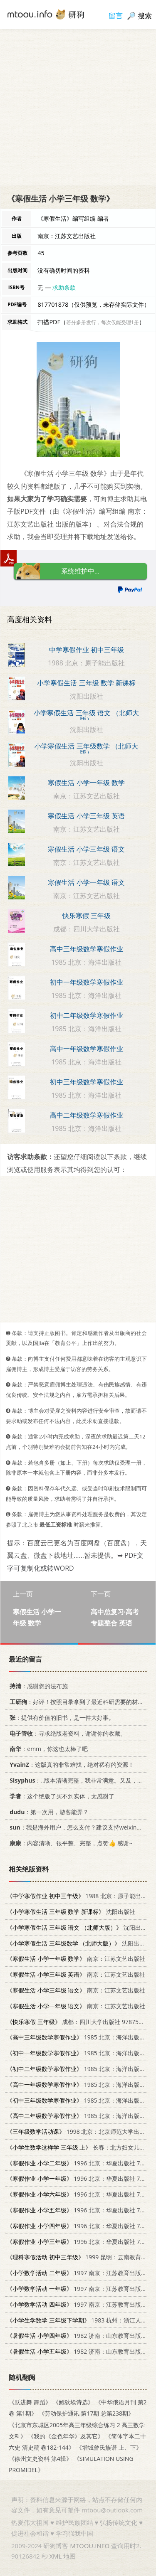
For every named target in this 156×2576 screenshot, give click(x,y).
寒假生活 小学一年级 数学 (86, 782)
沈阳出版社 (71, 1912)
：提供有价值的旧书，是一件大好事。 (60, 1717)
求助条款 (64, 287)
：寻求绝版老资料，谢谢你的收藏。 (66, 1733)
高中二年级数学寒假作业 (86, 1115)
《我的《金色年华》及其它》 (66, 2436)
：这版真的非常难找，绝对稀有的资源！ (70, 1764)
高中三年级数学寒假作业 (86, 949)
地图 (69, 2556)
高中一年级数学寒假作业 (86, 1048)
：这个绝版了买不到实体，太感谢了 (60, 1796)
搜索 (145, 15)
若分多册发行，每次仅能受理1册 (102, 322)
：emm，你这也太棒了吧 (47, 1749)
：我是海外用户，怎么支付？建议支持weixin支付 (77, 1827)
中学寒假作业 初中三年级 (86, 649)
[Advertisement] (78, 107)
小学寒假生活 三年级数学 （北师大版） (86, 749)
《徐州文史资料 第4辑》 (40, 2459)
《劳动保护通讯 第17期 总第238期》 (86, 2413)
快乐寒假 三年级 (86, 915)
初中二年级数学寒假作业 (86, 1015)
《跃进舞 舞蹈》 (30, 2402)
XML (55, 2556)
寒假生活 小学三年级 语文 (86, 849)
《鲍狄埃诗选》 (73, 2402)
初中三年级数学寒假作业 (86, 1082)
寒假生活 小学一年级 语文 (86, 882)
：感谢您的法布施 (37, 1686)
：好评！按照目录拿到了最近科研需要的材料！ (78, 1702)
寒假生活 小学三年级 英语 (86, 816)
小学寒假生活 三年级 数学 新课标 (86, 683)
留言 (116, 15)
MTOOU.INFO (89, 2546)
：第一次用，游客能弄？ (48, 1811)
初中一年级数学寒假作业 (86, 982)
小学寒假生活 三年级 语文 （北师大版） (86, 716)
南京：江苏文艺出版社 (76, 1959)
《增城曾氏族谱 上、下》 (109, 2447)
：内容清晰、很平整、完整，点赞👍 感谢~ (69, 1843)
